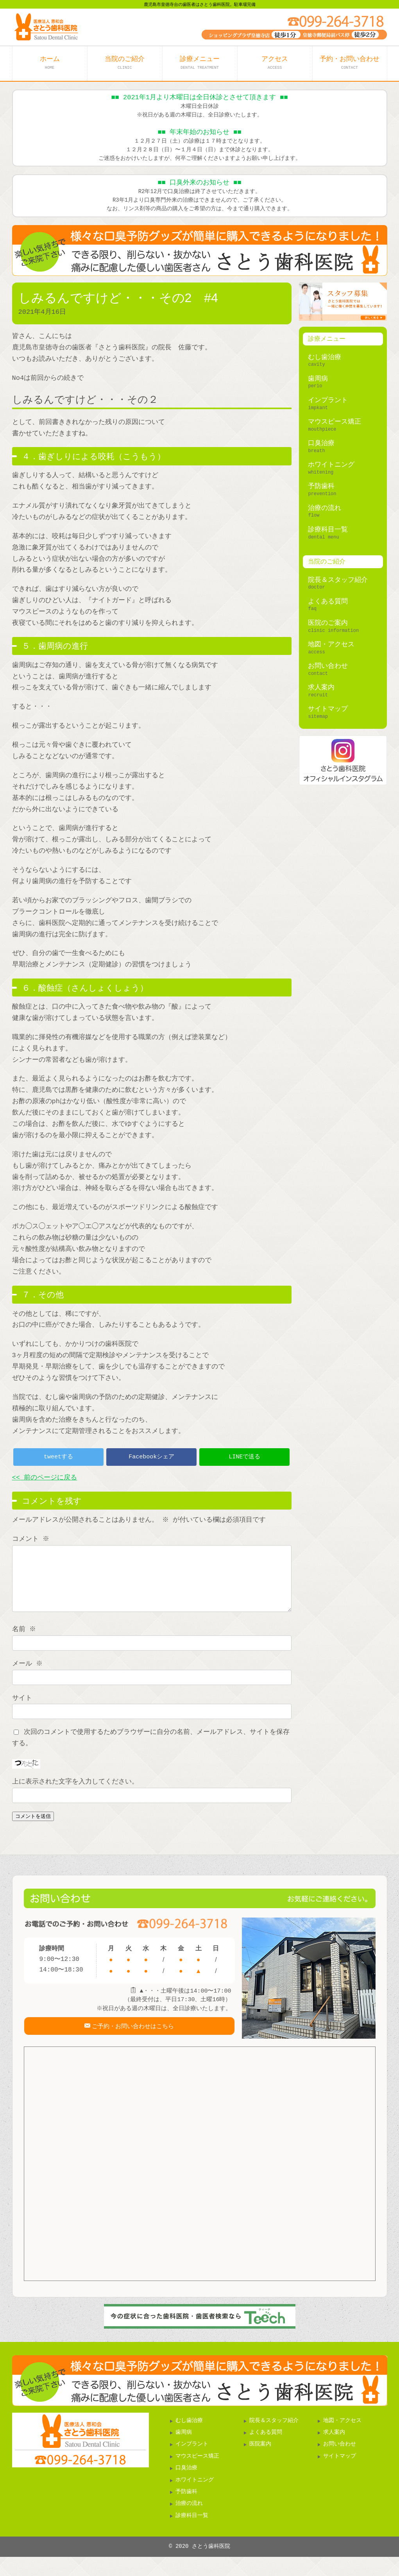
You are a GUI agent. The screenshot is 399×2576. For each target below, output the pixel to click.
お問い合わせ (328, 666)
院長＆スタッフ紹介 (338, 580)
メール (28, 1675)
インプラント (328, 400)
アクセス (274, 63)
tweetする (58, 1457)
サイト (22, 1709)
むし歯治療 (324, 357)
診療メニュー (200, 63)
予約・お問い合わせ (349, 63)
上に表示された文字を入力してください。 (75, 1793)
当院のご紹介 (125, 63)
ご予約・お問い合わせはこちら (132, 2042)
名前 (25, 1641)
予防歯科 (321, 486)
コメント (31, 1539)
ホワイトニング (331, 464)
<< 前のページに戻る (44, 1477)
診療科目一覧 (328, 529)
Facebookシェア (151, 1457)
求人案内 (321, 687)
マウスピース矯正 (334, 421)
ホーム (50, 63)
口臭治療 (321, 443)
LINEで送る (244, 1457)
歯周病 (318, 378)
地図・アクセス (331, 644)
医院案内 (260, 2463)
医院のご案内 (328, 623)
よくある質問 (328, 601)
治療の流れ (324, 508)
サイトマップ (328, 709)
